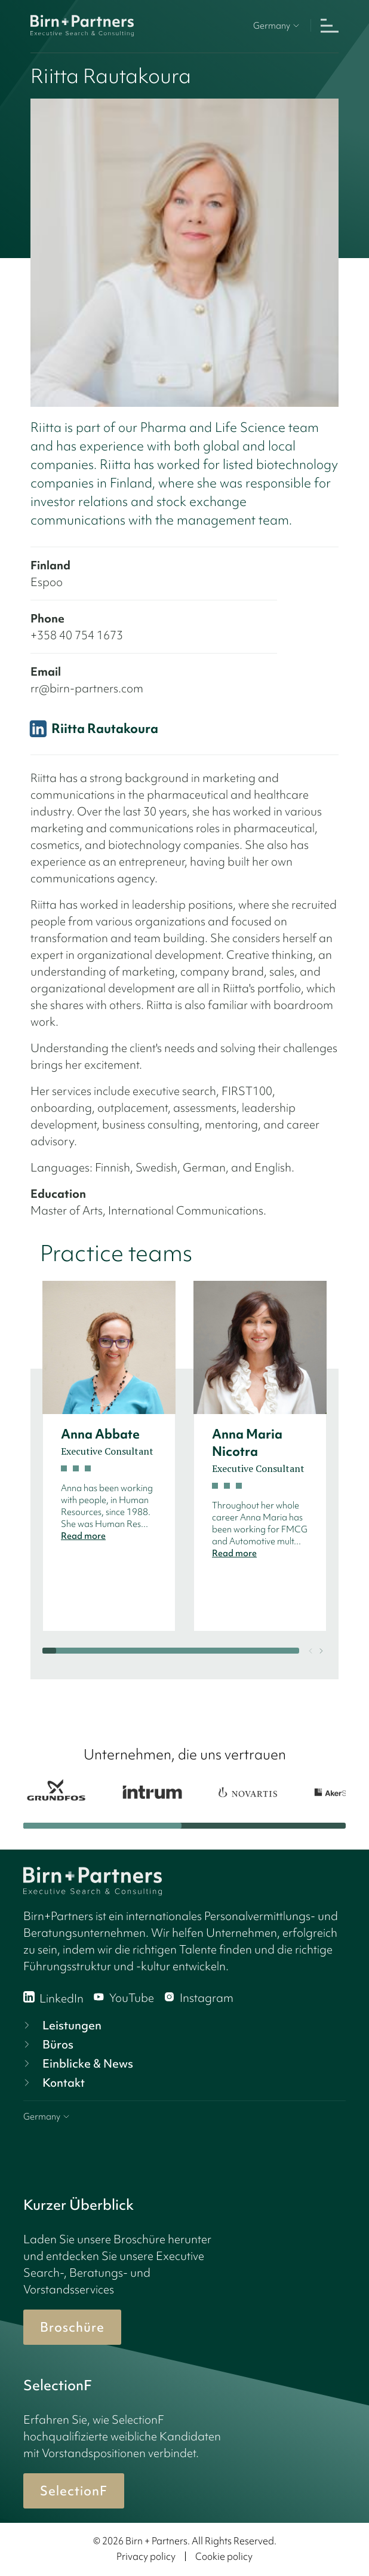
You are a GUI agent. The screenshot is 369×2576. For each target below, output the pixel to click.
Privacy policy (146, 2556)
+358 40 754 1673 (76, 635)
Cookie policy (224, 2556)
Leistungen (61, 2025)
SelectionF (73, 2491)
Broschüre (72, 2327)
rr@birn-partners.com (86, 688)
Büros (47, 2044)
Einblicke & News (77, 2063)
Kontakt (53, 2082)
